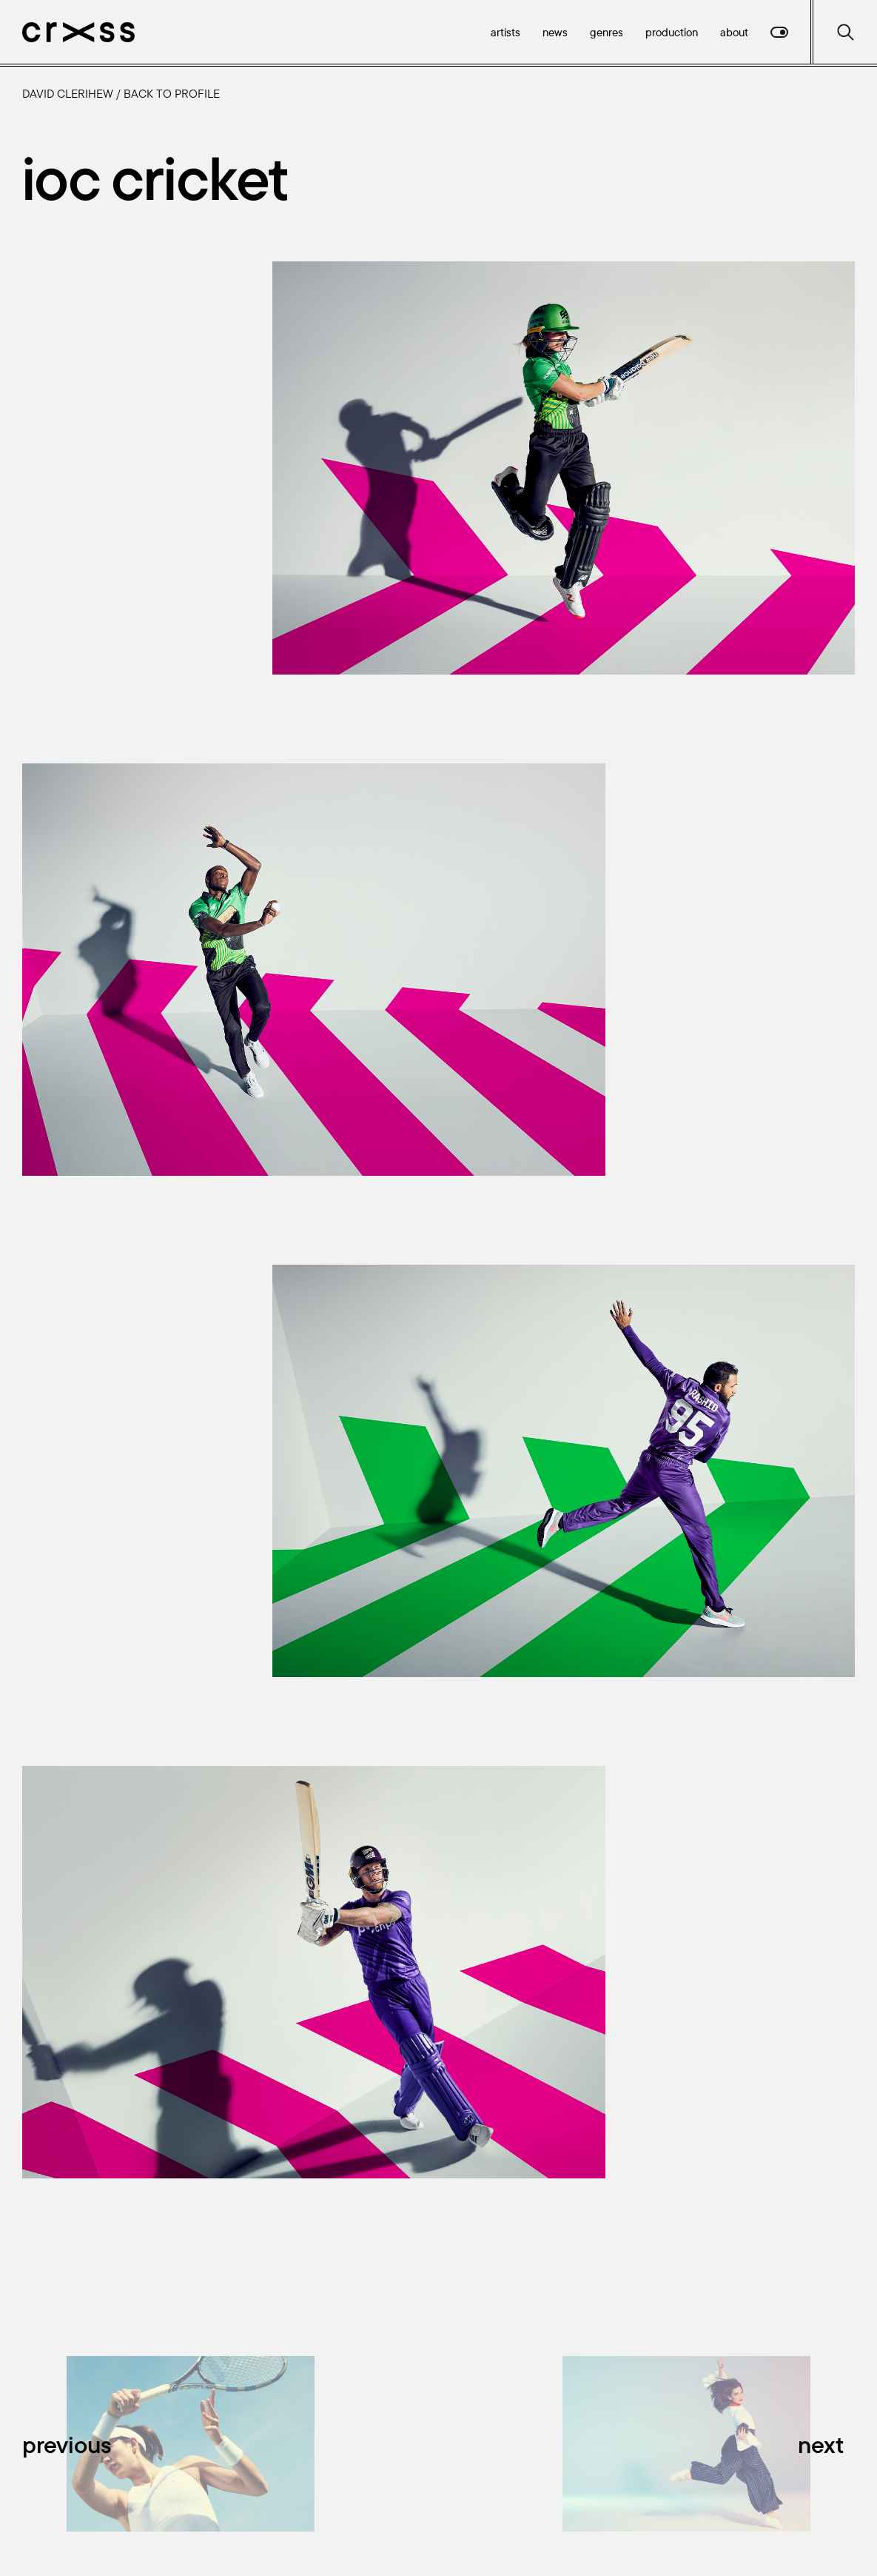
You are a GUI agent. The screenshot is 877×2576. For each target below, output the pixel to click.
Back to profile (172, 93)
